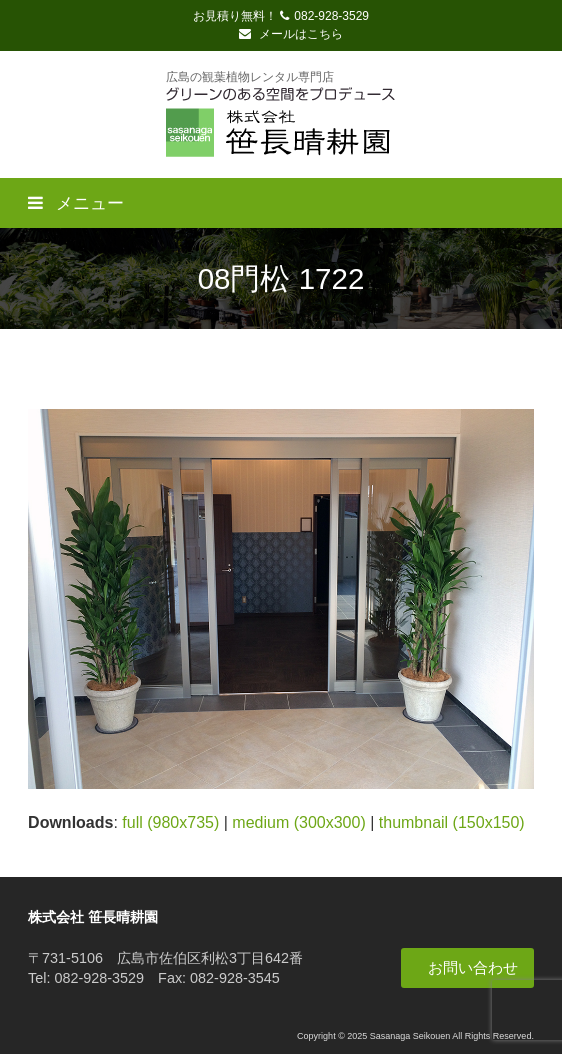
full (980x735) (170, 822)
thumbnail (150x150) (452, 822)
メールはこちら (291, 34)
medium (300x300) (298, 822)
